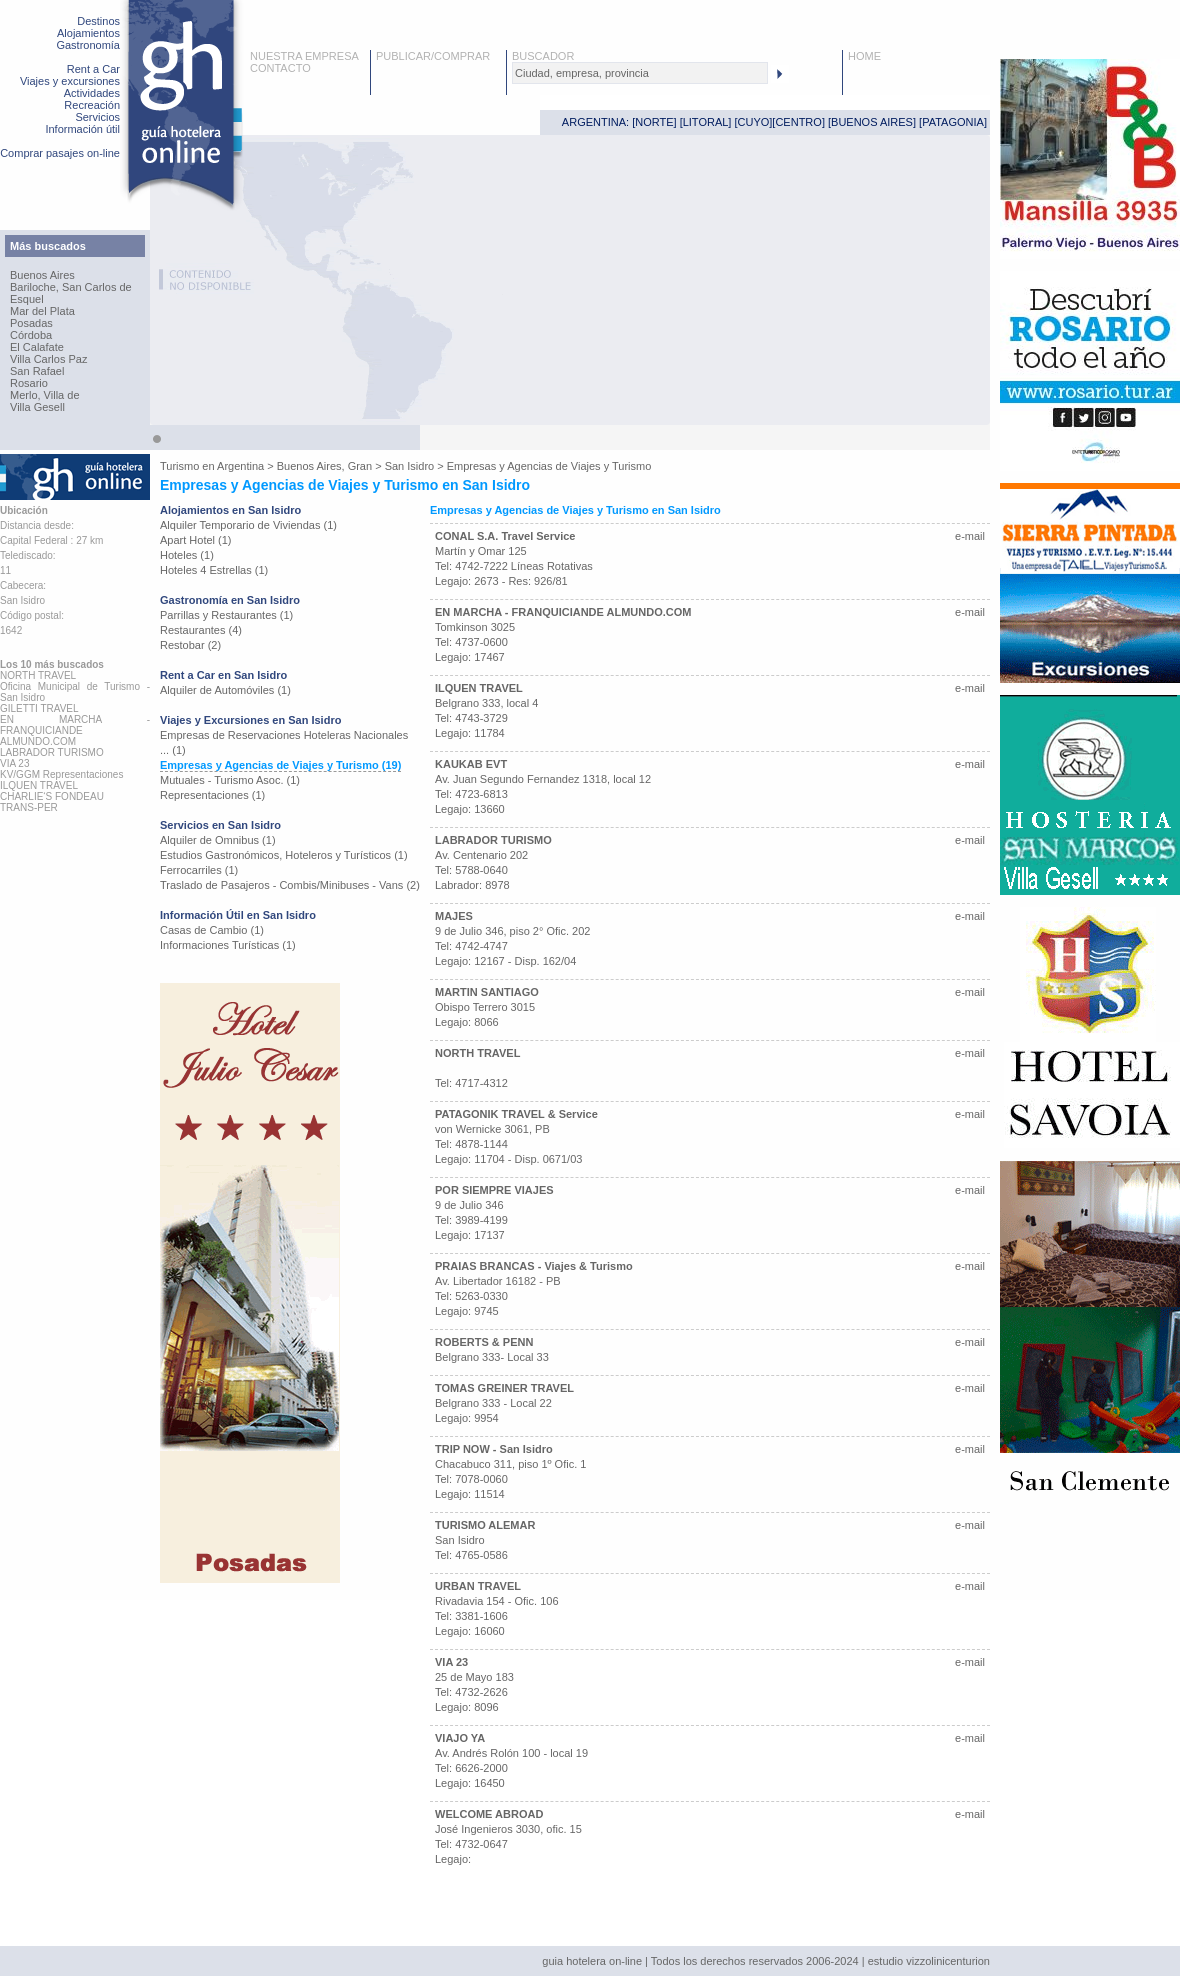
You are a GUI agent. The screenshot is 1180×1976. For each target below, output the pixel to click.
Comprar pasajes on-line (60, 153)
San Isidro (410, 466)
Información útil (82, 129)
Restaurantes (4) (201, 630)
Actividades (92, 93)
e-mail (970, 536)
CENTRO (798, 122)
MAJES (454, 916)
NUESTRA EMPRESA (304, 56)
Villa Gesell (37, 407)
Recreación (92, 105)
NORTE (654, 122)
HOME (864, 56)
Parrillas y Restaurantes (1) (226, 615)
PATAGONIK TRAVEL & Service (516, 1114)
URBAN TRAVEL (478, 1586)
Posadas (31, 323)
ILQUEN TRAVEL (479, 688)
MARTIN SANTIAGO (487, 992)
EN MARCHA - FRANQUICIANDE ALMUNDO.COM (563, 612)
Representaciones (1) (212, 795)
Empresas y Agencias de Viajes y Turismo (549, 466)
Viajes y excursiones (70, 81)
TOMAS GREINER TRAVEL (504, 1388)
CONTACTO (280, 68)
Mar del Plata (42, 311)
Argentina (240, 466)
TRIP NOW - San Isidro (494, 1449)
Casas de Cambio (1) (212, 930)
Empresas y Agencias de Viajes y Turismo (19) (280, 765)
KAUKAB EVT (471, 764)
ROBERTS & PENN (484, 1342)
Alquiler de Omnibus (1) (218, 840)
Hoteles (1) (187, 555)
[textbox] (640, 73)
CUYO (754, 122)
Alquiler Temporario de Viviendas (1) (248, 525)
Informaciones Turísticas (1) (228, 945)
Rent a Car (93, 69)
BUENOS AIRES (872, 122)
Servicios (97, 117)
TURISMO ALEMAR (485, 1525)
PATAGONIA (953, 122)
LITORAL (706, 122)
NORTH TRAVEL (477, 1053)
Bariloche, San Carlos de (71, 287)
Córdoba (31, 335)
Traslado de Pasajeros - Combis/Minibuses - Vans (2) (290, 885)
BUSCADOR (543, 56)
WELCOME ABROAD (489, 1814)
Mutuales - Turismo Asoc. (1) (230, 780)
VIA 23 (451, 1662)
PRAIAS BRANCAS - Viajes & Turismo (534, 1266)
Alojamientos (88, 33)
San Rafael (37, 371)
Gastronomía (88, 45)
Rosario (29, 383)
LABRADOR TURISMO (493, 840)
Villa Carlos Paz (48, 359)
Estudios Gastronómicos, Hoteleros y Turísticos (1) (284, 855)
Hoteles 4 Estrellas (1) (214, 570)
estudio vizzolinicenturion (929, 1961)
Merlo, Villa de (45, 395)
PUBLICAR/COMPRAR (433, 56)
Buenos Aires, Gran (324, 466)
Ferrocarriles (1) (199, 870)
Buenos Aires (42, 275)
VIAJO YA (460, 1738)
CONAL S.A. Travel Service (505, 536)
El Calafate (37, 347)
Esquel (27, 299)
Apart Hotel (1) (196, 540)
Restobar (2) (190, 645)
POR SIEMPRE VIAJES (494, 1190)
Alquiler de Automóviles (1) (225, 690)
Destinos (98, 21)
